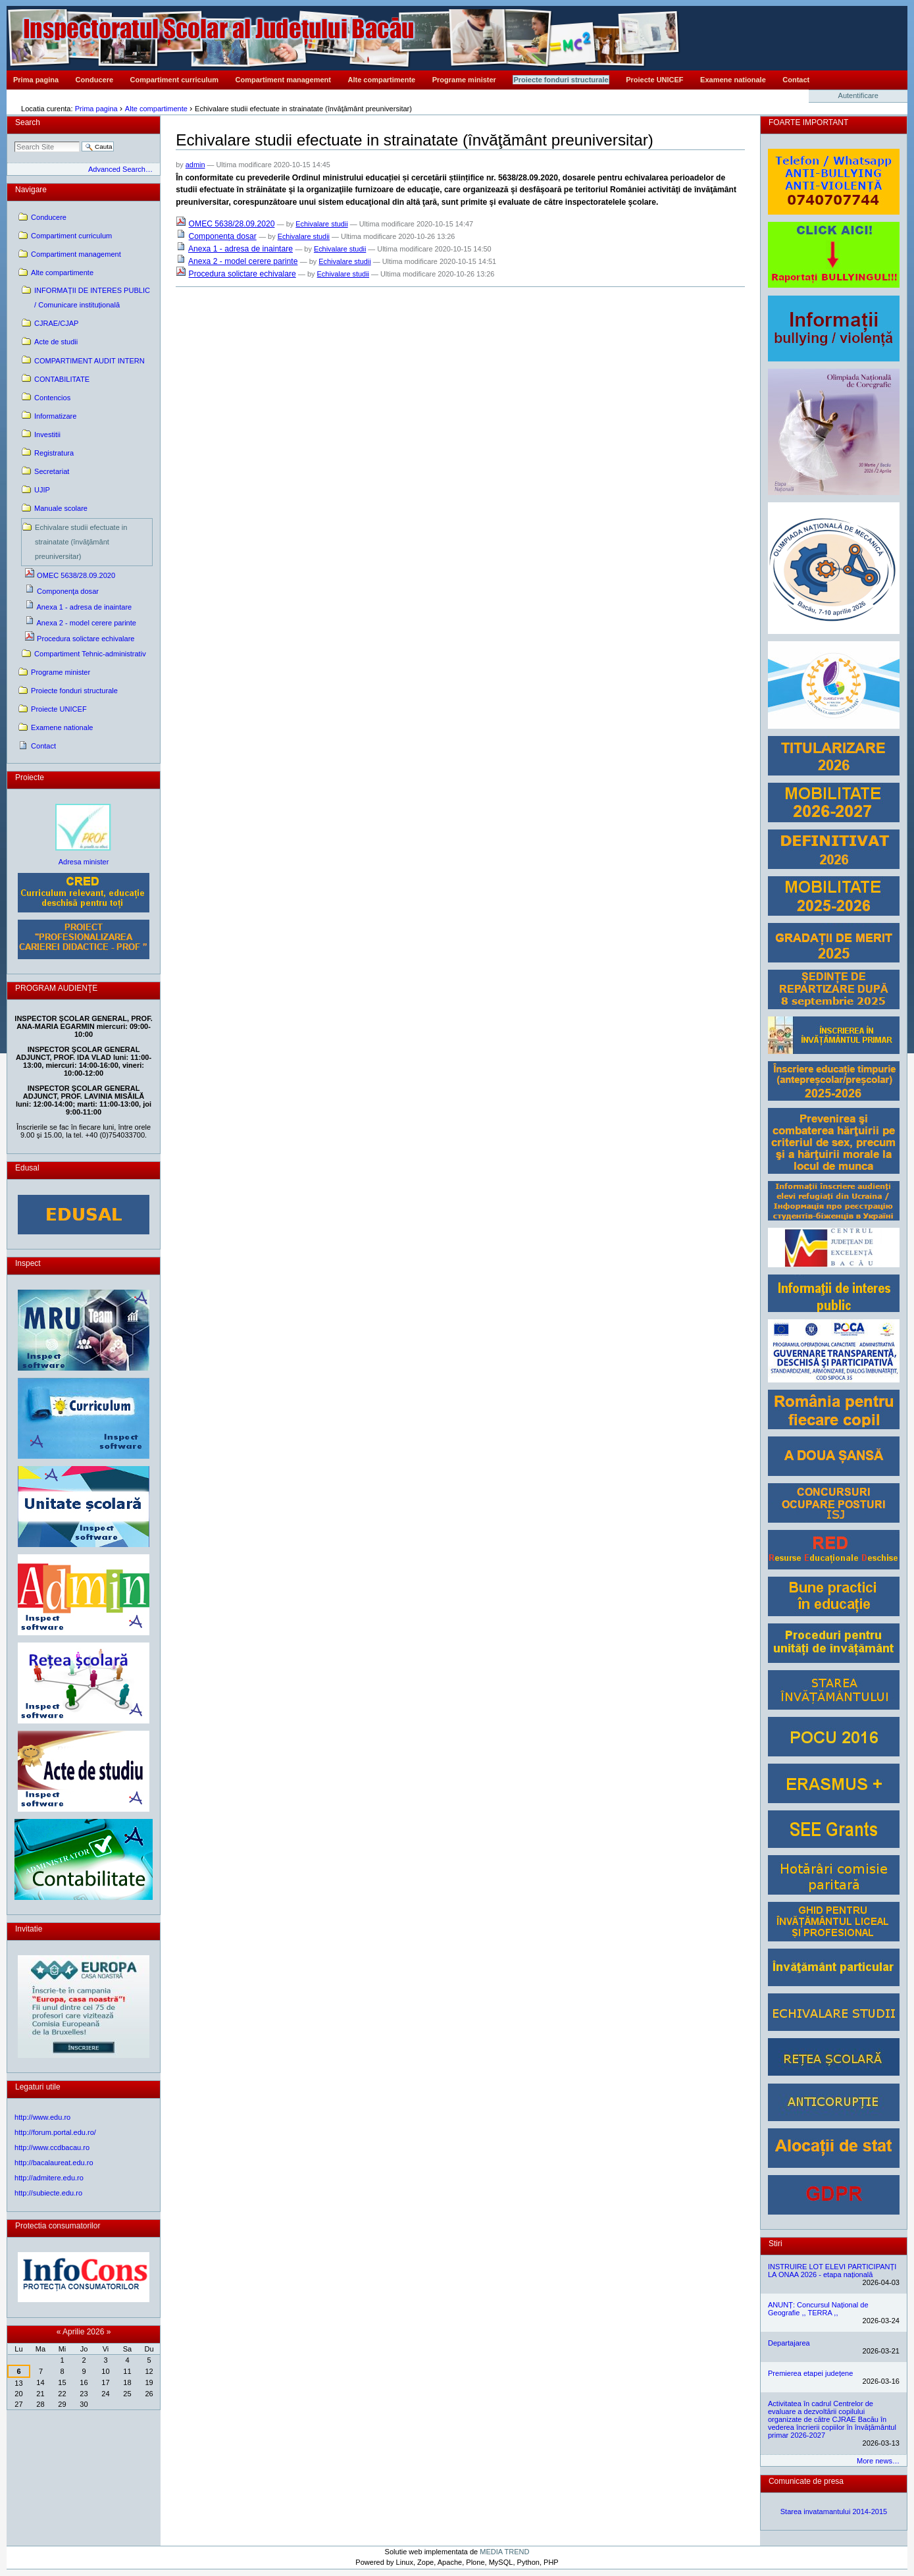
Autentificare (858, 95)
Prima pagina (36, 80)
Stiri (775, 2243)
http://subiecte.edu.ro (48, 2193)
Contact (795, 80)
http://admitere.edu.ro (49, 2178)
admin (195, 165)
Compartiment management (283, 80)
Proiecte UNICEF (654, 80)
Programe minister (464, 80)
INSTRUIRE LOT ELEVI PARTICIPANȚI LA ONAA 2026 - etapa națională (832, 2270)
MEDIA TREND (504, 2552)
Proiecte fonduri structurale (560, 80)
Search (27, 122)
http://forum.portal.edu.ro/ (55, 2132)
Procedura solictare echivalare (242, 273)
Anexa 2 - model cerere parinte (242, 261)
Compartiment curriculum (174, 80)
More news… (878, 2461)
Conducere (94, 80)
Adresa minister (84, 862)
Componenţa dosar (223, 236)
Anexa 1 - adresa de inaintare (240, 248)
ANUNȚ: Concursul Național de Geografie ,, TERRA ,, (818, 2309)
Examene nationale (733, 80)
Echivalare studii (321, 224)
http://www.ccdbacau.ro (51, 2147)
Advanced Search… (120, 169)
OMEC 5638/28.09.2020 (232, 223)
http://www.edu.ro (42, 2117)
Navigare (31, 189)
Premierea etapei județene (810, 2373)
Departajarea (789, 2343)
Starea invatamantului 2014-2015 (834, 2511)
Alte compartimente (382, 80)
